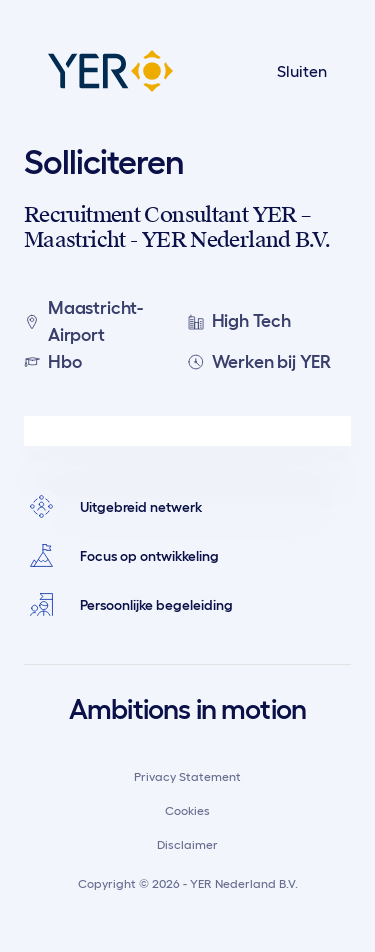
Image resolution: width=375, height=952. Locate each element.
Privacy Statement (187, 776)
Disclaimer (187, 844)
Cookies (187, 810)
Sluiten (302, 71)
